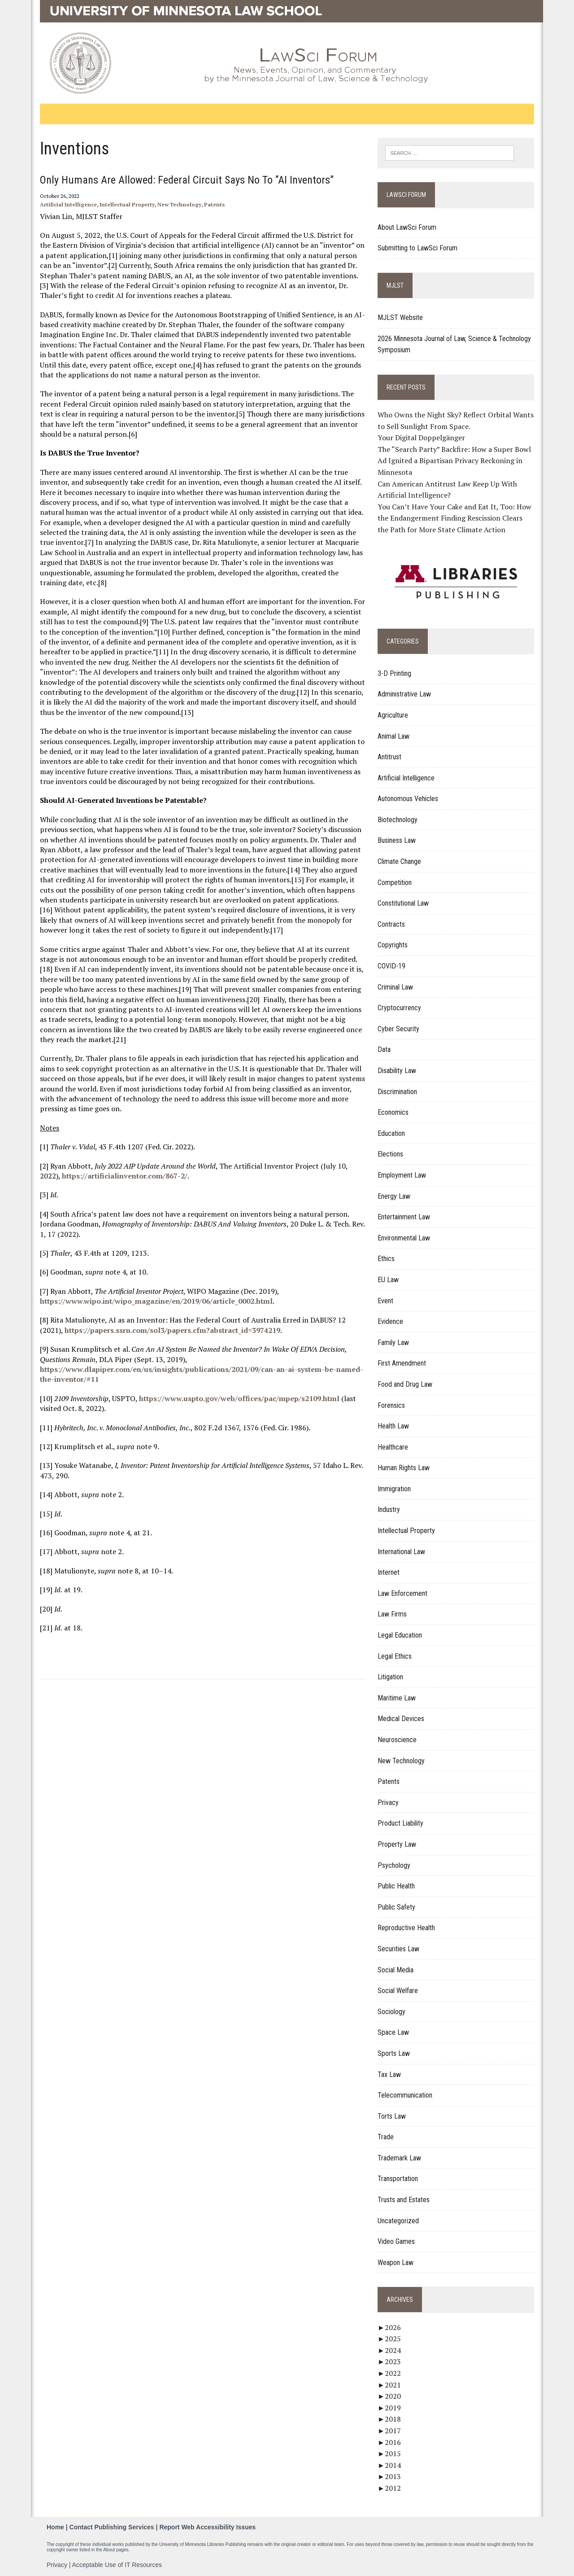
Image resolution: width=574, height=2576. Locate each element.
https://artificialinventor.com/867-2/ (122, 1176)
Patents (212, 204)
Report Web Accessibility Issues (207, 2527)
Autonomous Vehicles (408, 799)
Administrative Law (405, 694)
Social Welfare (398, 1990)
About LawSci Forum (407, 227)
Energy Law (394, 1196)
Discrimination (398, 1091)
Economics (393, 1112)
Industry (389, 1510)
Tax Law (390, 2074)
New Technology (177, 204)
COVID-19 (392, 966)
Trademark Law (400, 2158)
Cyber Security (399, 1029)
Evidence (391, 1321)
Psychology (394, 1865)
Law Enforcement (403, 1593)
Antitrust (390, 757)
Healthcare (393, 1447)
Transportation (398, 2179)
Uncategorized (399, 2221)
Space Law (394, 2032)
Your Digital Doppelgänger (422, 438)
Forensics (392, 1405)
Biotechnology (398, 819)
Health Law (394, 1426)
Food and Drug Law (405, 1384)
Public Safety (397, 1907)
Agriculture (393, 715)
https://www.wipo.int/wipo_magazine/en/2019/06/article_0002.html (154, 1301)
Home (55, 2527)
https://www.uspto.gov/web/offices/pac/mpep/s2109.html (237, 1398)
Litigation (391, 1677)
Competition (395, 882)
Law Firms (393, 1614)
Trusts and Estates (404, 2199)
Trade (386, 2137)
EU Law (389, 1279)
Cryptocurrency (400, 1008)
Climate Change (400, 861)
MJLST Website (401, 317)
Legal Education (400, 1635)
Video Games (397, 2242)
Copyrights (393, 945)
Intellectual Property (124, 204)
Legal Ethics (395, 1656)
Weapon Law (396, 2262)
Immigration (395, 1489)
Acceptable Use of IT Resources (117, 2564)
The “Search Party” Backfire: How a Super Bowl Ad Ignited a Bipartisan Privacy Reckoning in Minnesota (455, 460)
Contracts (392, 924)
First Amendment (402, 1363)
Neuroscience (397, 1739)
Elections (391, 1154)
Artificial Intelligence (66, 204)
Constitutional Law (404, 903)
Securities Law (399, 1949)
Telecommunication (405, 2095)
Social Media (396, 1970)
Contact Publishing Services (112, 2527)
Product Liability (401, 1823)
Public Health (397, 1886)
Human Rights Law (404, 1468)
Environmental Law (404, 1238)
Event (386, 1301)
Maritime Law (397, 1698)
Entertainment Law (404, 1217)
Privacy (389, 1802)
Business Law (397, 841)
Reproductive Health (407, 1928)
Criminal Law (396, 987)
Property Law (397, 1844)
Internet (389, 1572)
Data (384, 1050)
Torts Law (392, 2116)
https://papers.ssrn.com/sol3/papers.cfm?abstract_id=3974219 (170, 1330)
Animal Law (394, 736)
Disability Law (397, 1070)
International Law (402, 1551)
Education (392, 1133)
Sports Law (394, 2053)
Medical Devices (401, 1719)
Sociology (392, 2011)
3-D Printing (395, 673)
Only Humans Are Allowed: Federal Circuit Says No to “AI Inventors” (184, 180)
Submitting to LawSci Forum (418, 248)
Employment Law (402, 1175)
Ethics (387, 1259)
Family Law (394, 1342)
